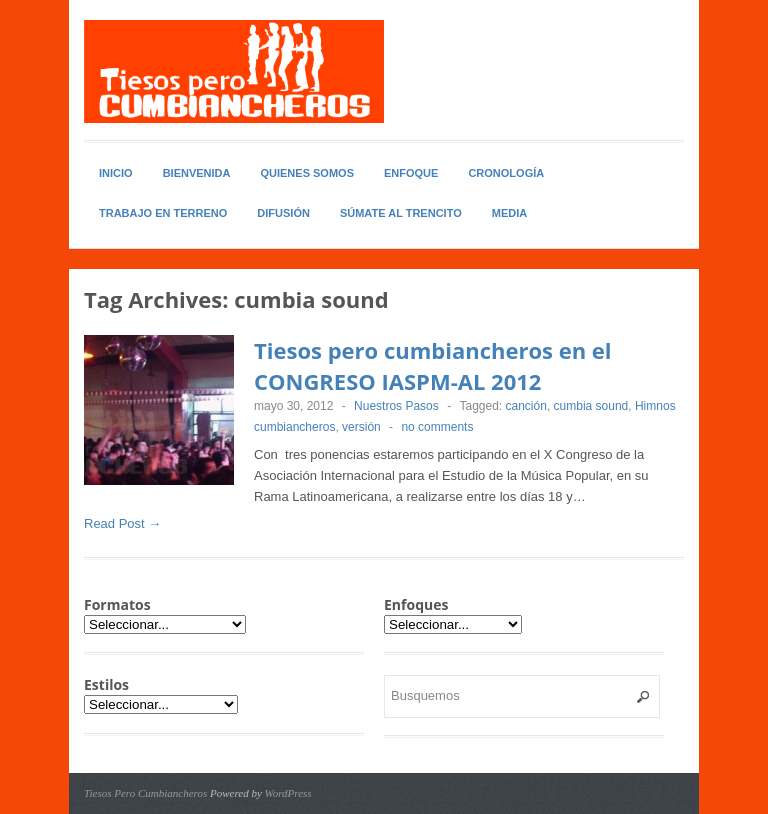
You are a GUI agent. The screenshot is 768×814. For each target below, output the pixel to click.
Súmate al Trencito (401, 213)
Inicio (116, 173)
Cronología (506, 173)
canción (526, 406)
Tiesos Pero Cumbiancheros (145, 793)
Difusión (283, 213)
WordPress (288, 793)
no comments (437, 427)
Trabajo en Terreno (163, 213)
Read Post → (122, 523)
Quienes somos (307, 173)
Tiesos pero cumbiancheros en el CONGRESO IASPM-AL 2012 (433, 365)
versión (361, 427)
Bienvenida (197, 173)
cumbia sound (591, 406)
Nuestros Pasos (396, 406)
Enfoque (411, 173)
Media (509, 213)
